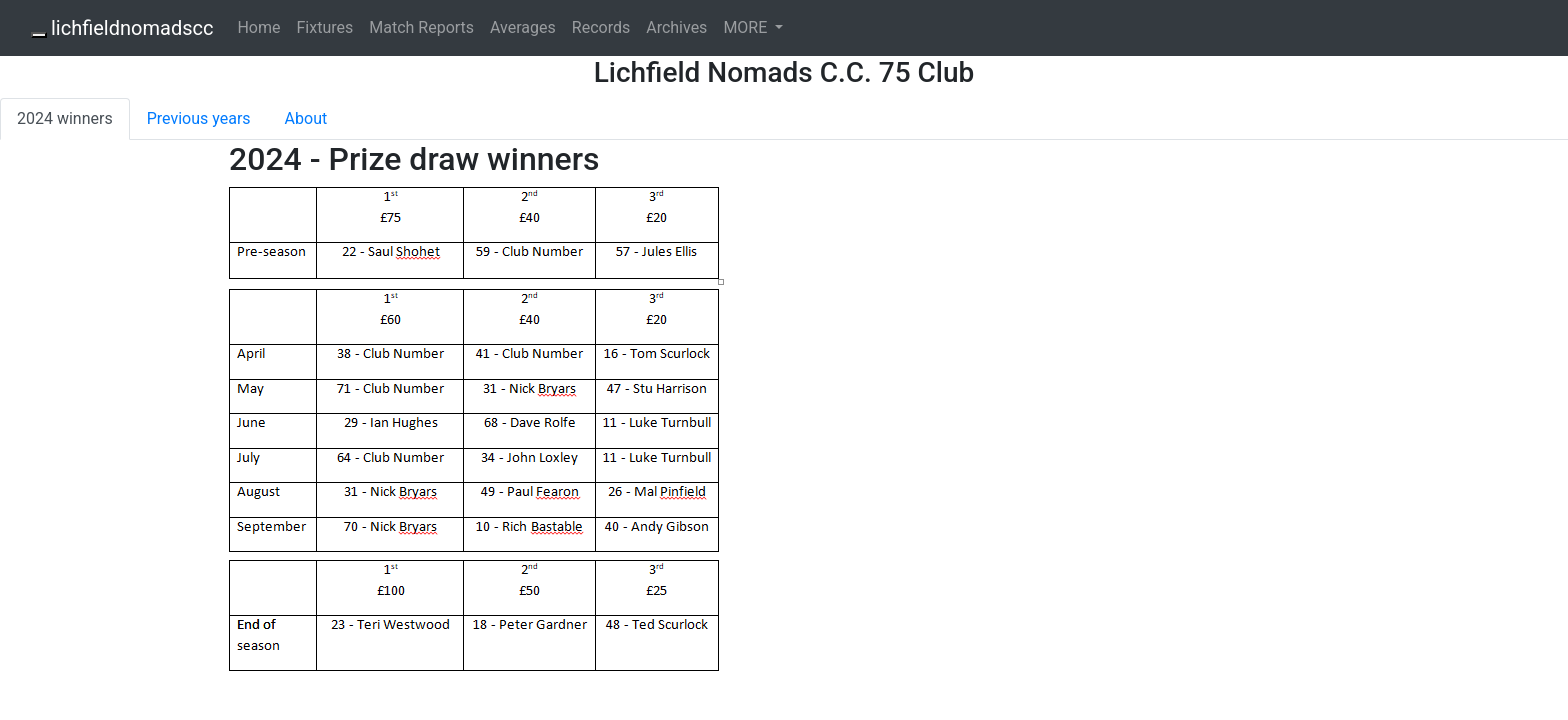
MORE (747, 27)
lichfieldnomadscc (132, 28)
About (306, 118)
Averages (523, 27)
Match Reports (421, 27)
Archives (676, 27)
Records (601, 27)
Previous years (199, 118)
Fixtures (324, 27)
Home (258, 27)
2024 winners (65, 118)
